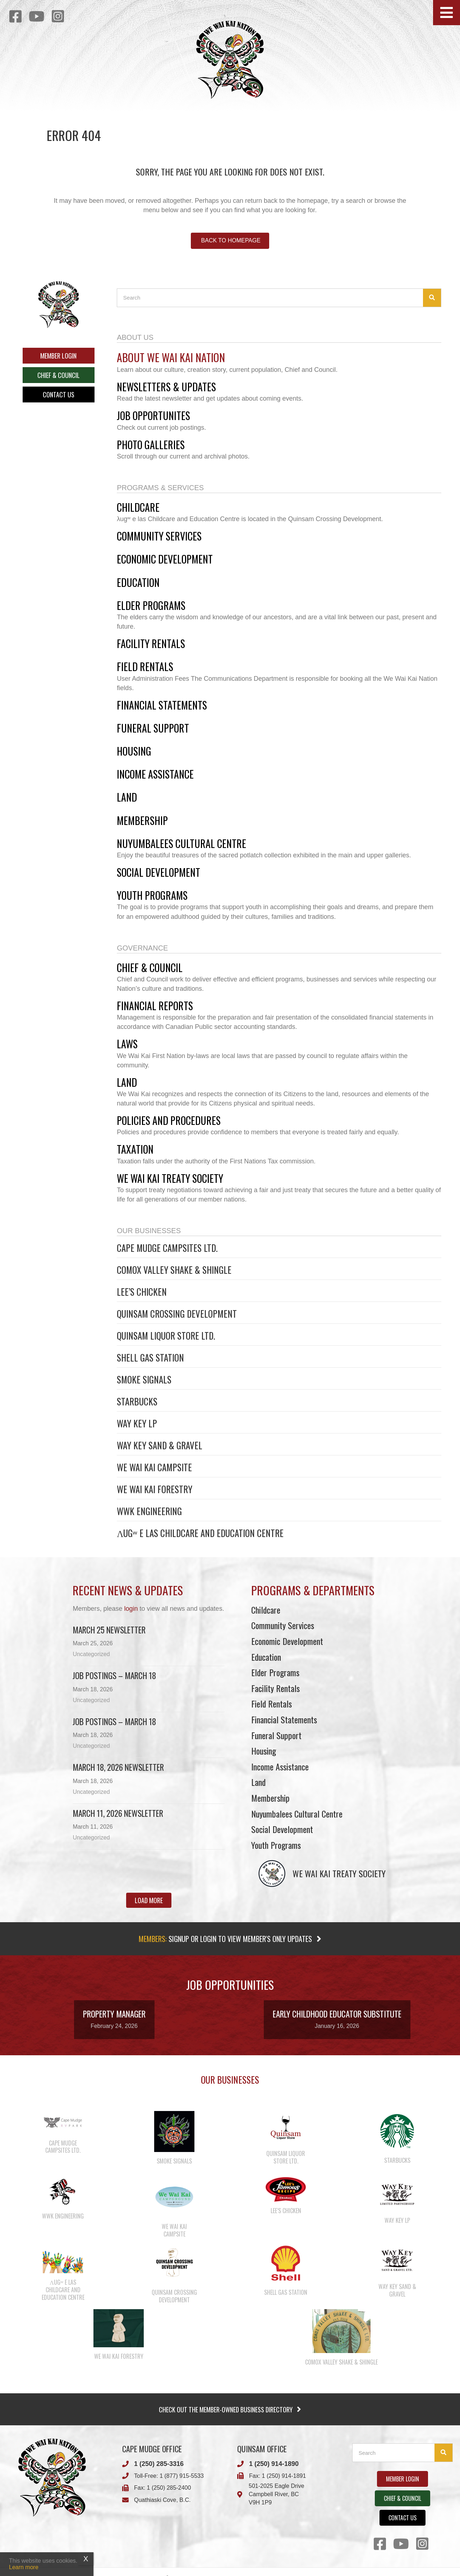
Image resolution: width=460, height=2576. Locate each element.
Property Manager (114, 2014)
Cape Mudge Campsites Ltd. (167, 1247)
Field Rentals (271, 1703)
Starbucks (137, 1401)
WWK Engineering (149, 1511)
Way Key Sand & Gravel (159, 1445)
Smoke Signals (144, 1379)
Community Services (282, 1625)
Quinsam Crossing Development (177, 1313)
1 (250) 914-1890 (274, 2463)
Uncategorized (91, 1654)
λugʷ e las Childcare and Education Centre (200, 1533)
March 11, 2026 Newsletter (118, 1813)
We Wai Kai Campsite (154, 1467)
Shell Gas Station (150, 1357)
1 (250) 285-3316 (159, 2463)
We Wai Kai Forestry (154, 1489)
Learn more (23, 2567)
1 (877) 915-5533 (182, 2476)
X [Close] (85, 2559)
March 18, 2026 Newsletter (118, 1767)
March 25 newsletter (109, 1630)
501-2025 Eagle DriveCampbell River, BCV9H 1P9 (276, 2494)
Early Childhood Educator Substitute (337, 2014)
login (131, 1608)
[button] (446, 12)
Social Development (282, 1829)
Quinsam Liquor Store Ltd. (166, 1335)
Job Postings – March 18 (114, 1675)
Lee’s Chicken (142, 1291)
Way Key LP (137, 1423)
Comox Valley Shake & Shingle (174, 1269)
